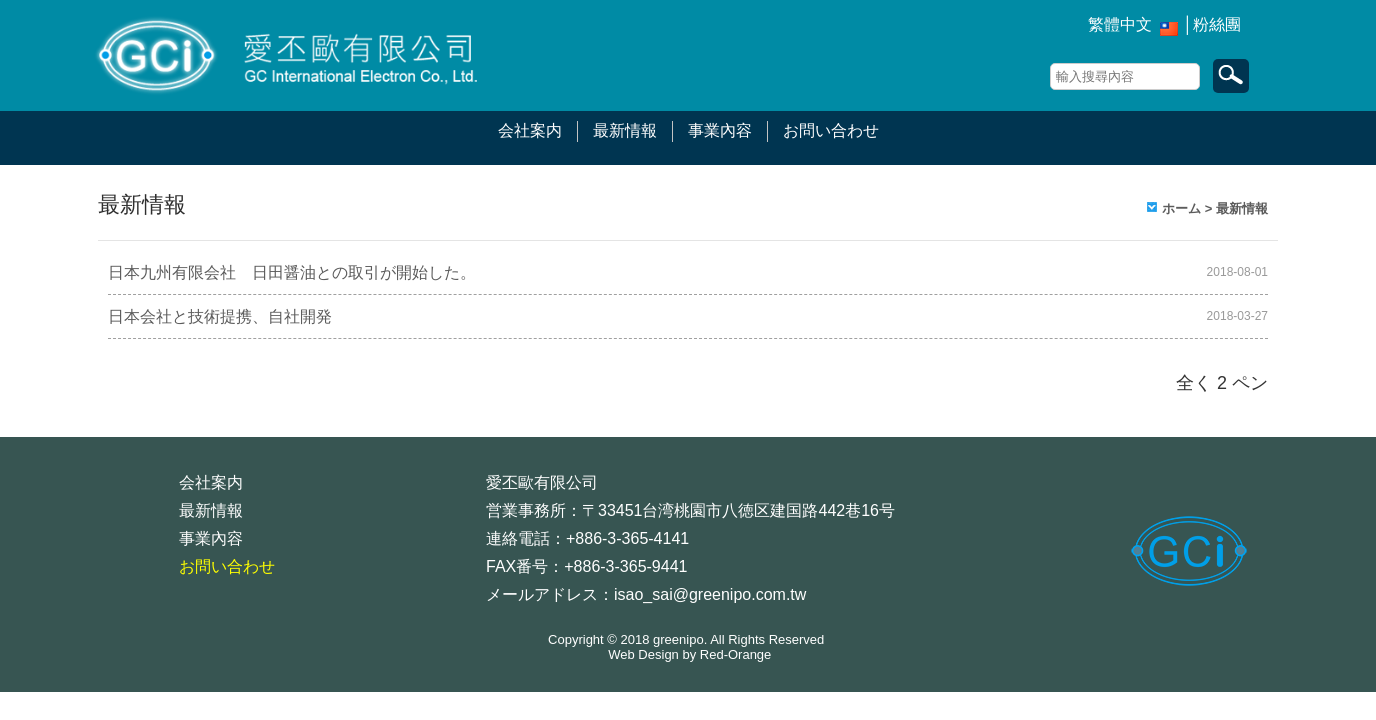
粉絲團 (1217, 24)
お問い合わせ (831, 130)
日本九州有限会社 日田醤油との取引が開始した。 (292, 272)
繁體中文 (1120, 24)
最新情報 (625, 130)
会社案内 (530, 130)
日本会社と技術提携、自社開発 (220, 316)
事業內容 (720, 130)
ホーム (1181, 208)
